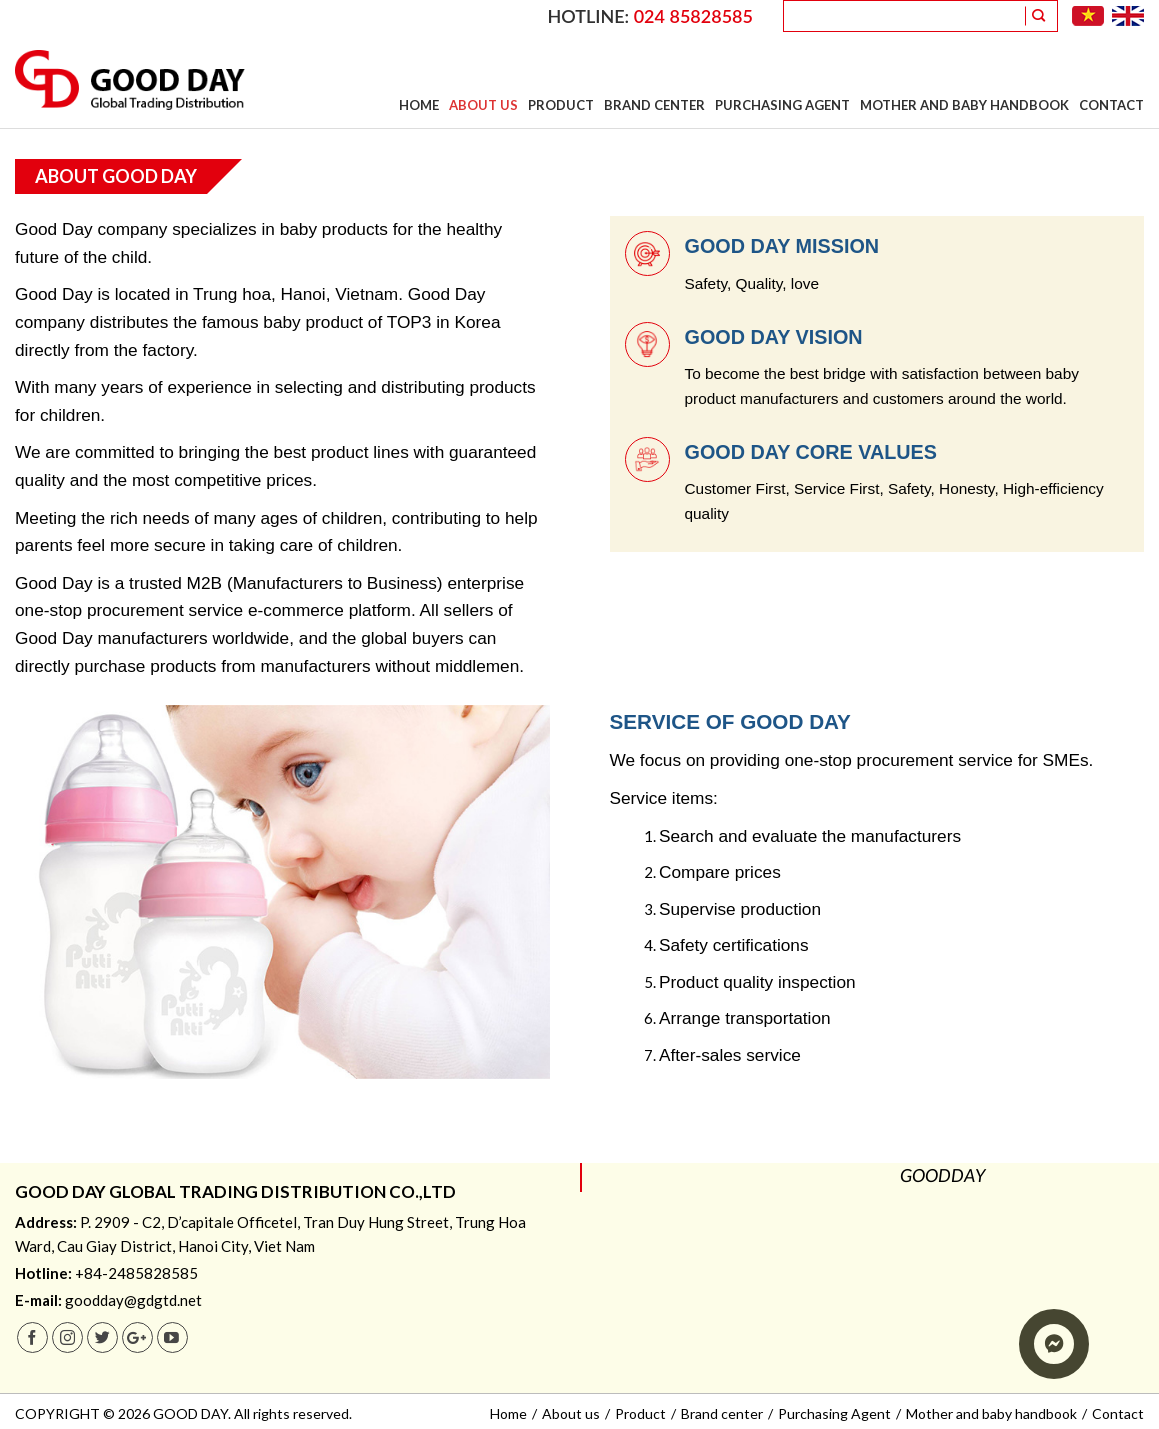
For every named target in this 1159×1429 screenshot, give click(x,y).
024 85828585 (693, 16)
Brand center (654, 105)
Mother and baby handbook (964, 105)
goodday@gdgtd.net (133, 1300)
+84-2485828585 (136, 1273)
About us (483, 105)
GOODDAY (942, 1177)
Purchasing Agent (782, 105)
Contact (1111, 105)
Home (419, 105)
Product (561, 105)
